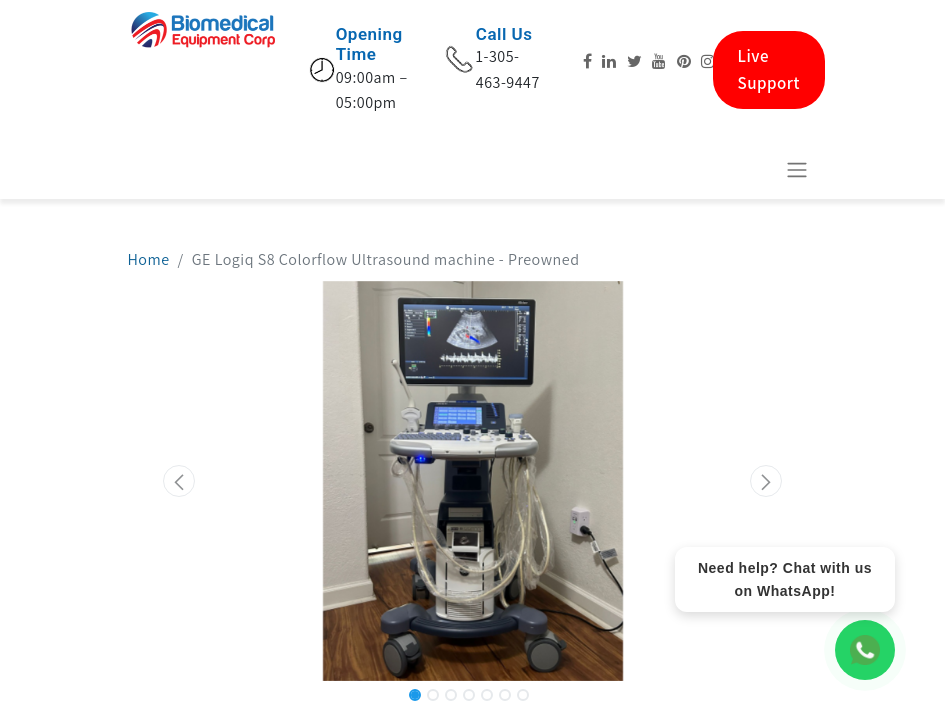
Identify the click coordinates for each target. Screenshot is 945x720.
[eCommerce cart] (748, 169)
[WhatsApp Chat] (865, 650)
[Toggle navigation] (797, 169)
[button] (180, 481)
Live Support (769, 69)
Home (149, 259)
